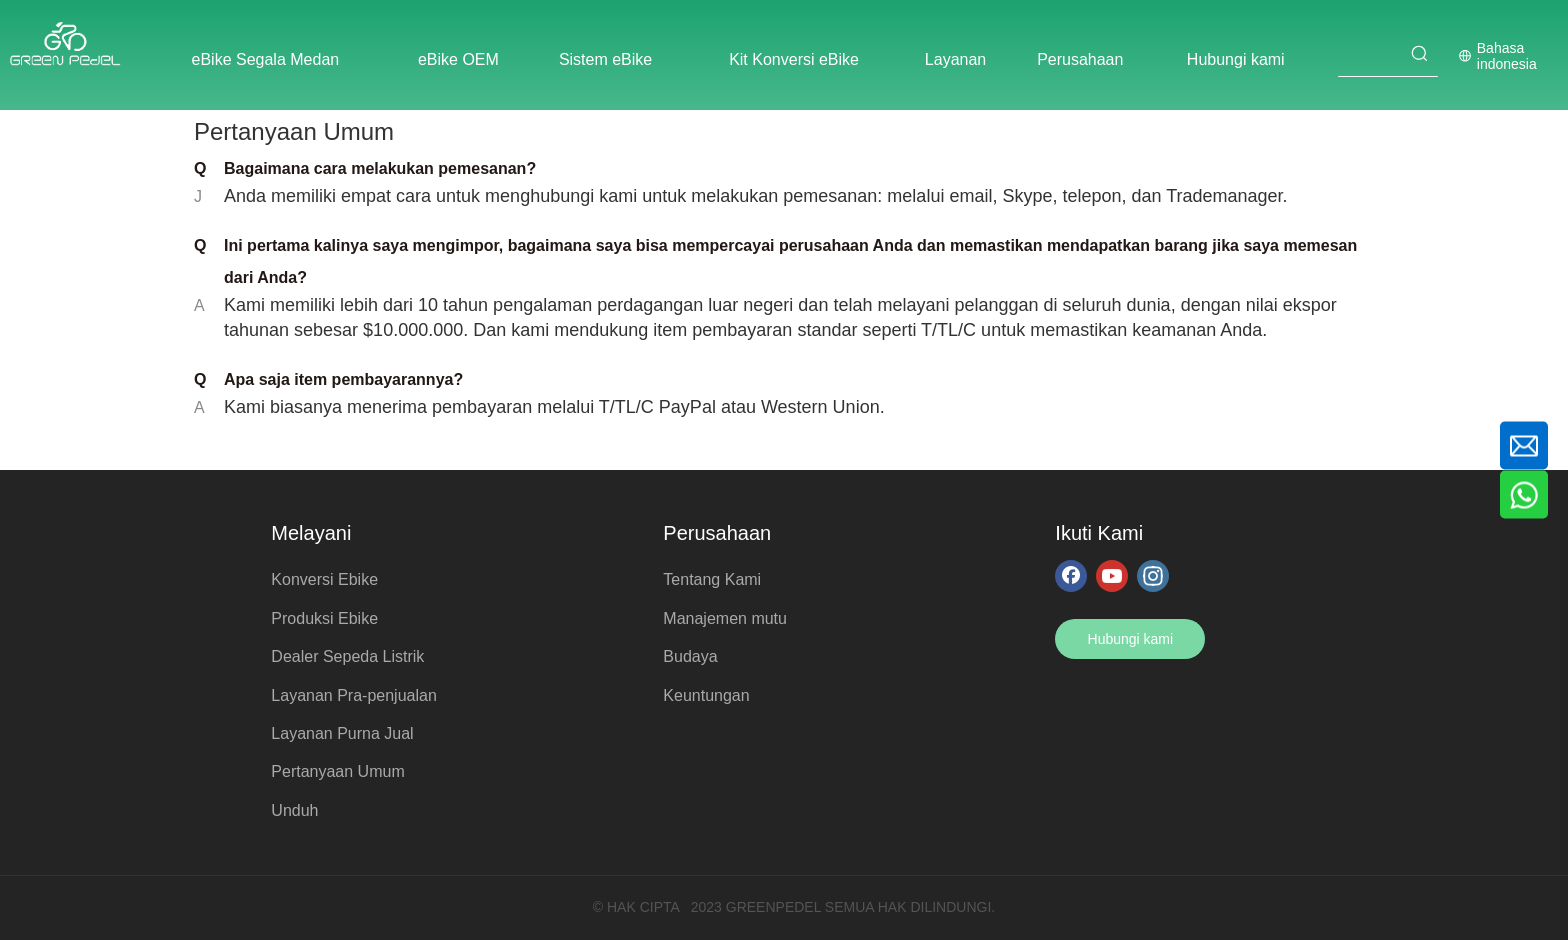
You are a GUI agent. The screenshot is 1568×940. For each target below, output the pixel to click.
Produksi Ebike (324, 618)
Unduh (294, 810)
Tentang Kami (712, 579)
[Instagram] (1153, 575)
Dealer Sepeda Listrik (347, 656)
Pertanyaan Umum (337, 771)
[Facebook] (1071, 575)
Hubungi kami (1131, 639)
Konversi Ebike (324, 579)
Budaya (690, 656)
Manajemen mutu (725, 618)
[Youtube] (1112, 575)
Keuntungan (706, 695)
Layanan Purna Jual (342, 733)
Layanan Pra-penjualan (353, 695)
